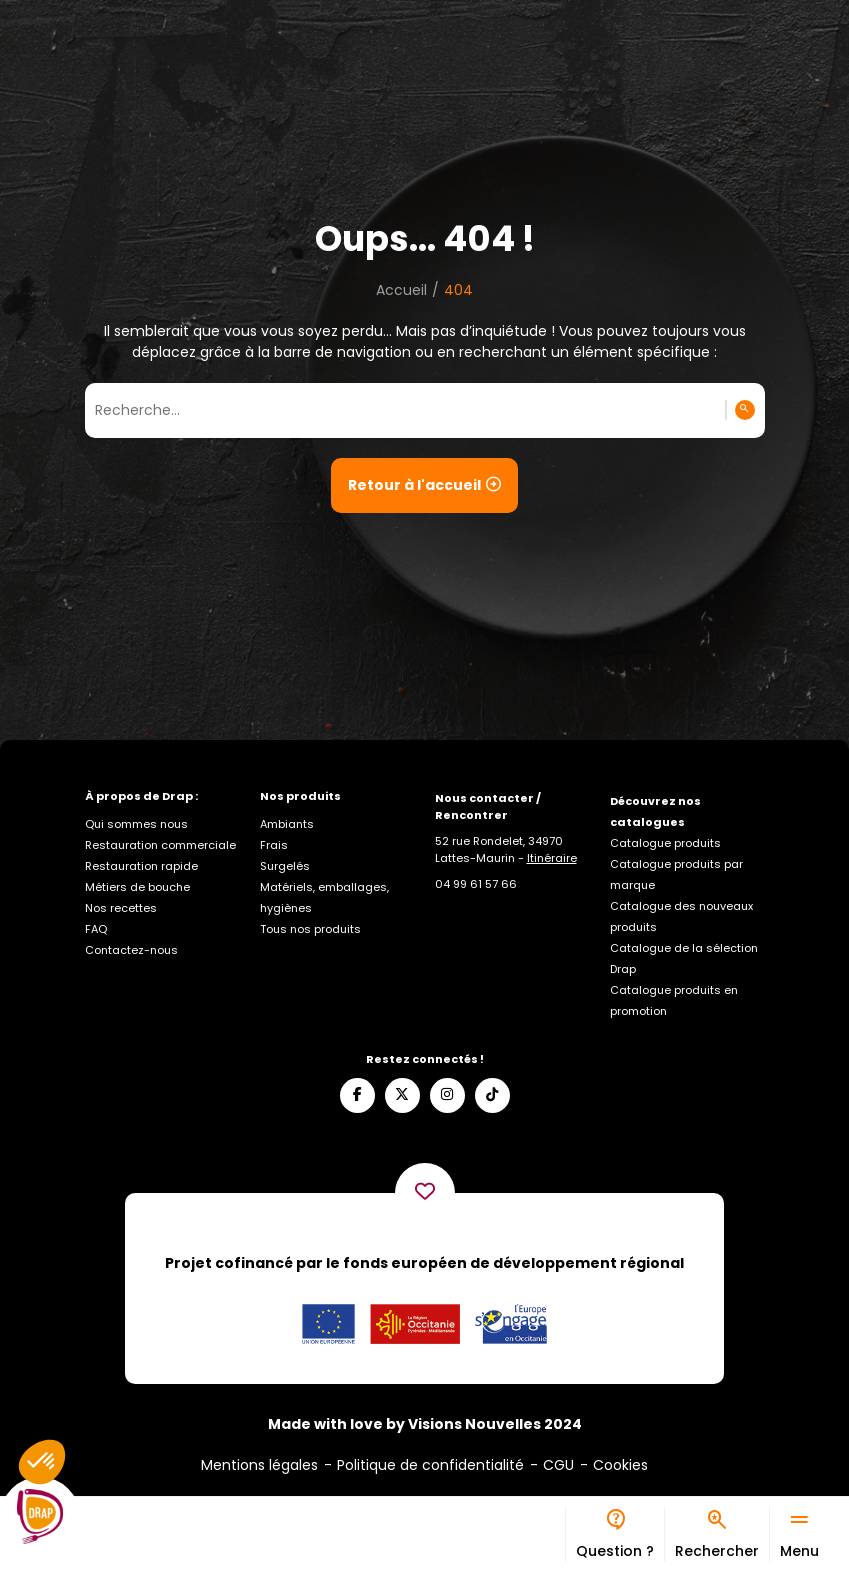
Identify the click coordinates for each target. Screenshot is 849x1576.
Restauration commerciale (160, 845)
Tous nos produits (310, 929)
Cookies (620, 1465)
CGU (558, 1465)
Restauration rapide (141, 866)
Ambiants (287, 824)
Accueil (401, 290)
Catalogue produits (665, 843)
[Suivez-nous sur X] (402, 1095)
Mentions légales (259, 1465)
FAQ (96, 929)
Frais (274, 845)
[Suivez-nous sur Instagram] (447, 1095)
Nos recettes (121, 908)
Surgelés (285, 866)
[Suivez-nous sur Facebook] (357, 1095)
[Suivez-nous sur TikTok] (492, 1095)
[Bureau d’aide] (614, 1534)
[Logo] (40, 1517)
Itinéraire (552, 858)
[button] (42, 1462)
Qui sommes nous (136, 824)
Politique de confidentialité (430, 1465)
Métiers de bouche (137, 887)
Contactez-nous (131, 950)
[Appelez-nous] (476, 884)
